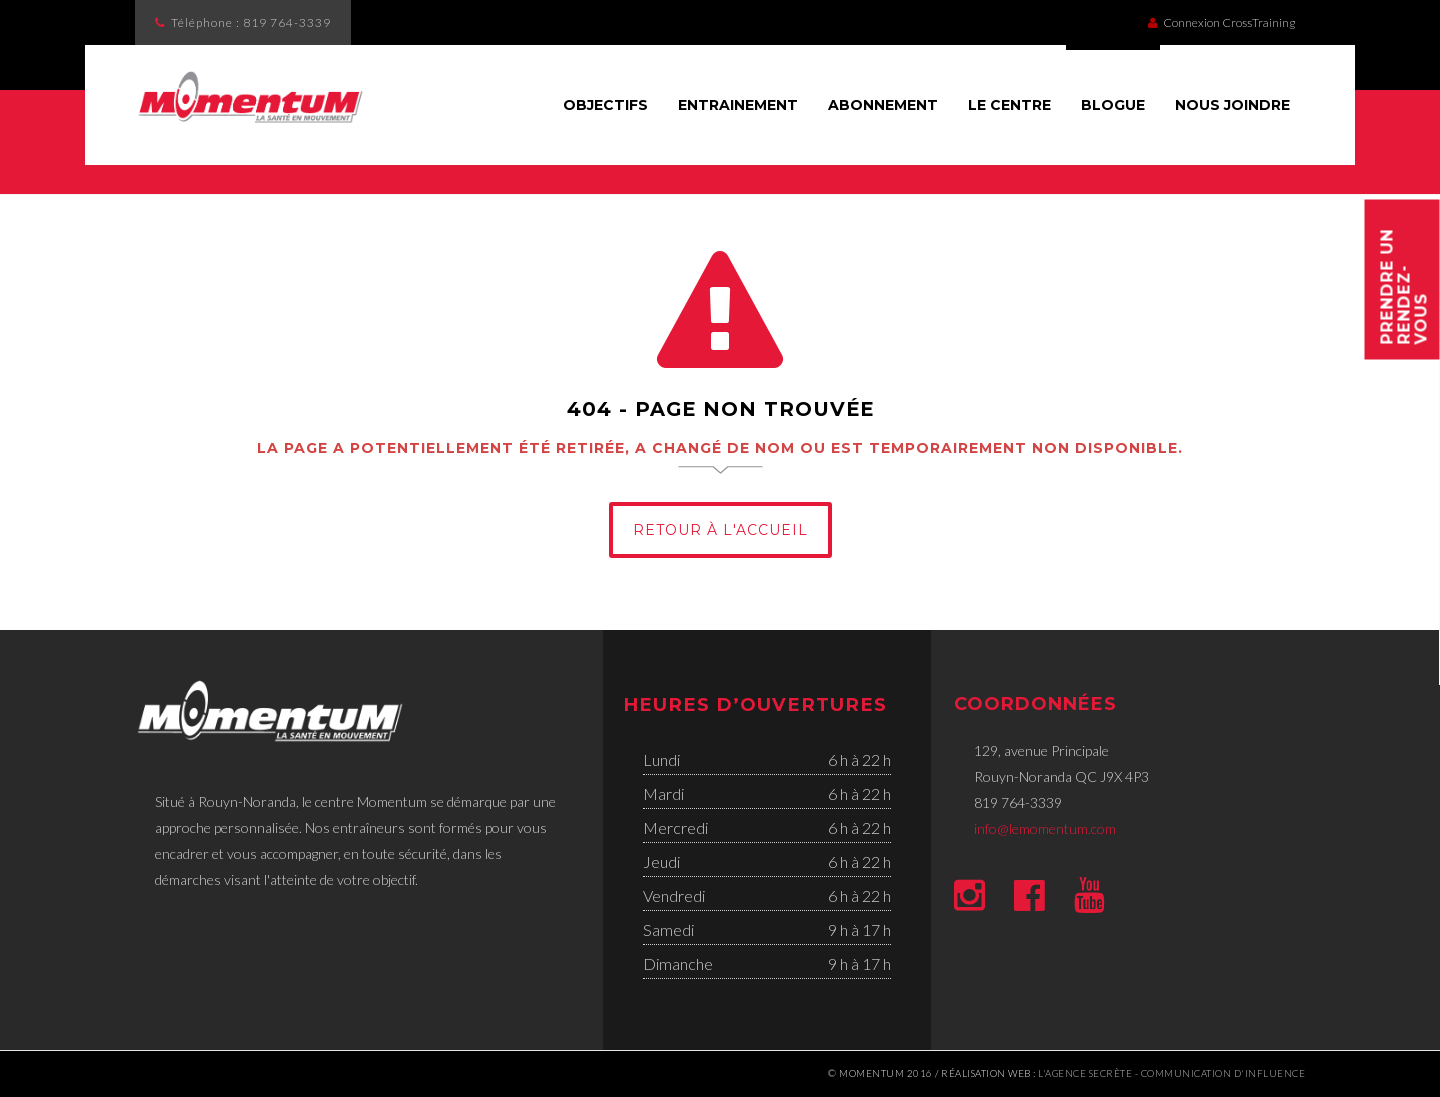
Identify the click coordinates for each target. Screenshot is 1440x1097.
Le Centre (1009, 105)
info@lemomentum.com (1045, 828)
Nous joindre (1232, 105)
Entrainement (738, 105)
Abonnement (883, 105)
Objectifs (605, 105)
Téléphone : (251, 22)
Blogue (1113, 105)
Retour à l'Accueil (720, 530)
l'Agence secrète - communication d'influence (1171, 1073)
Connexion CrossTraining (1221, 22)
